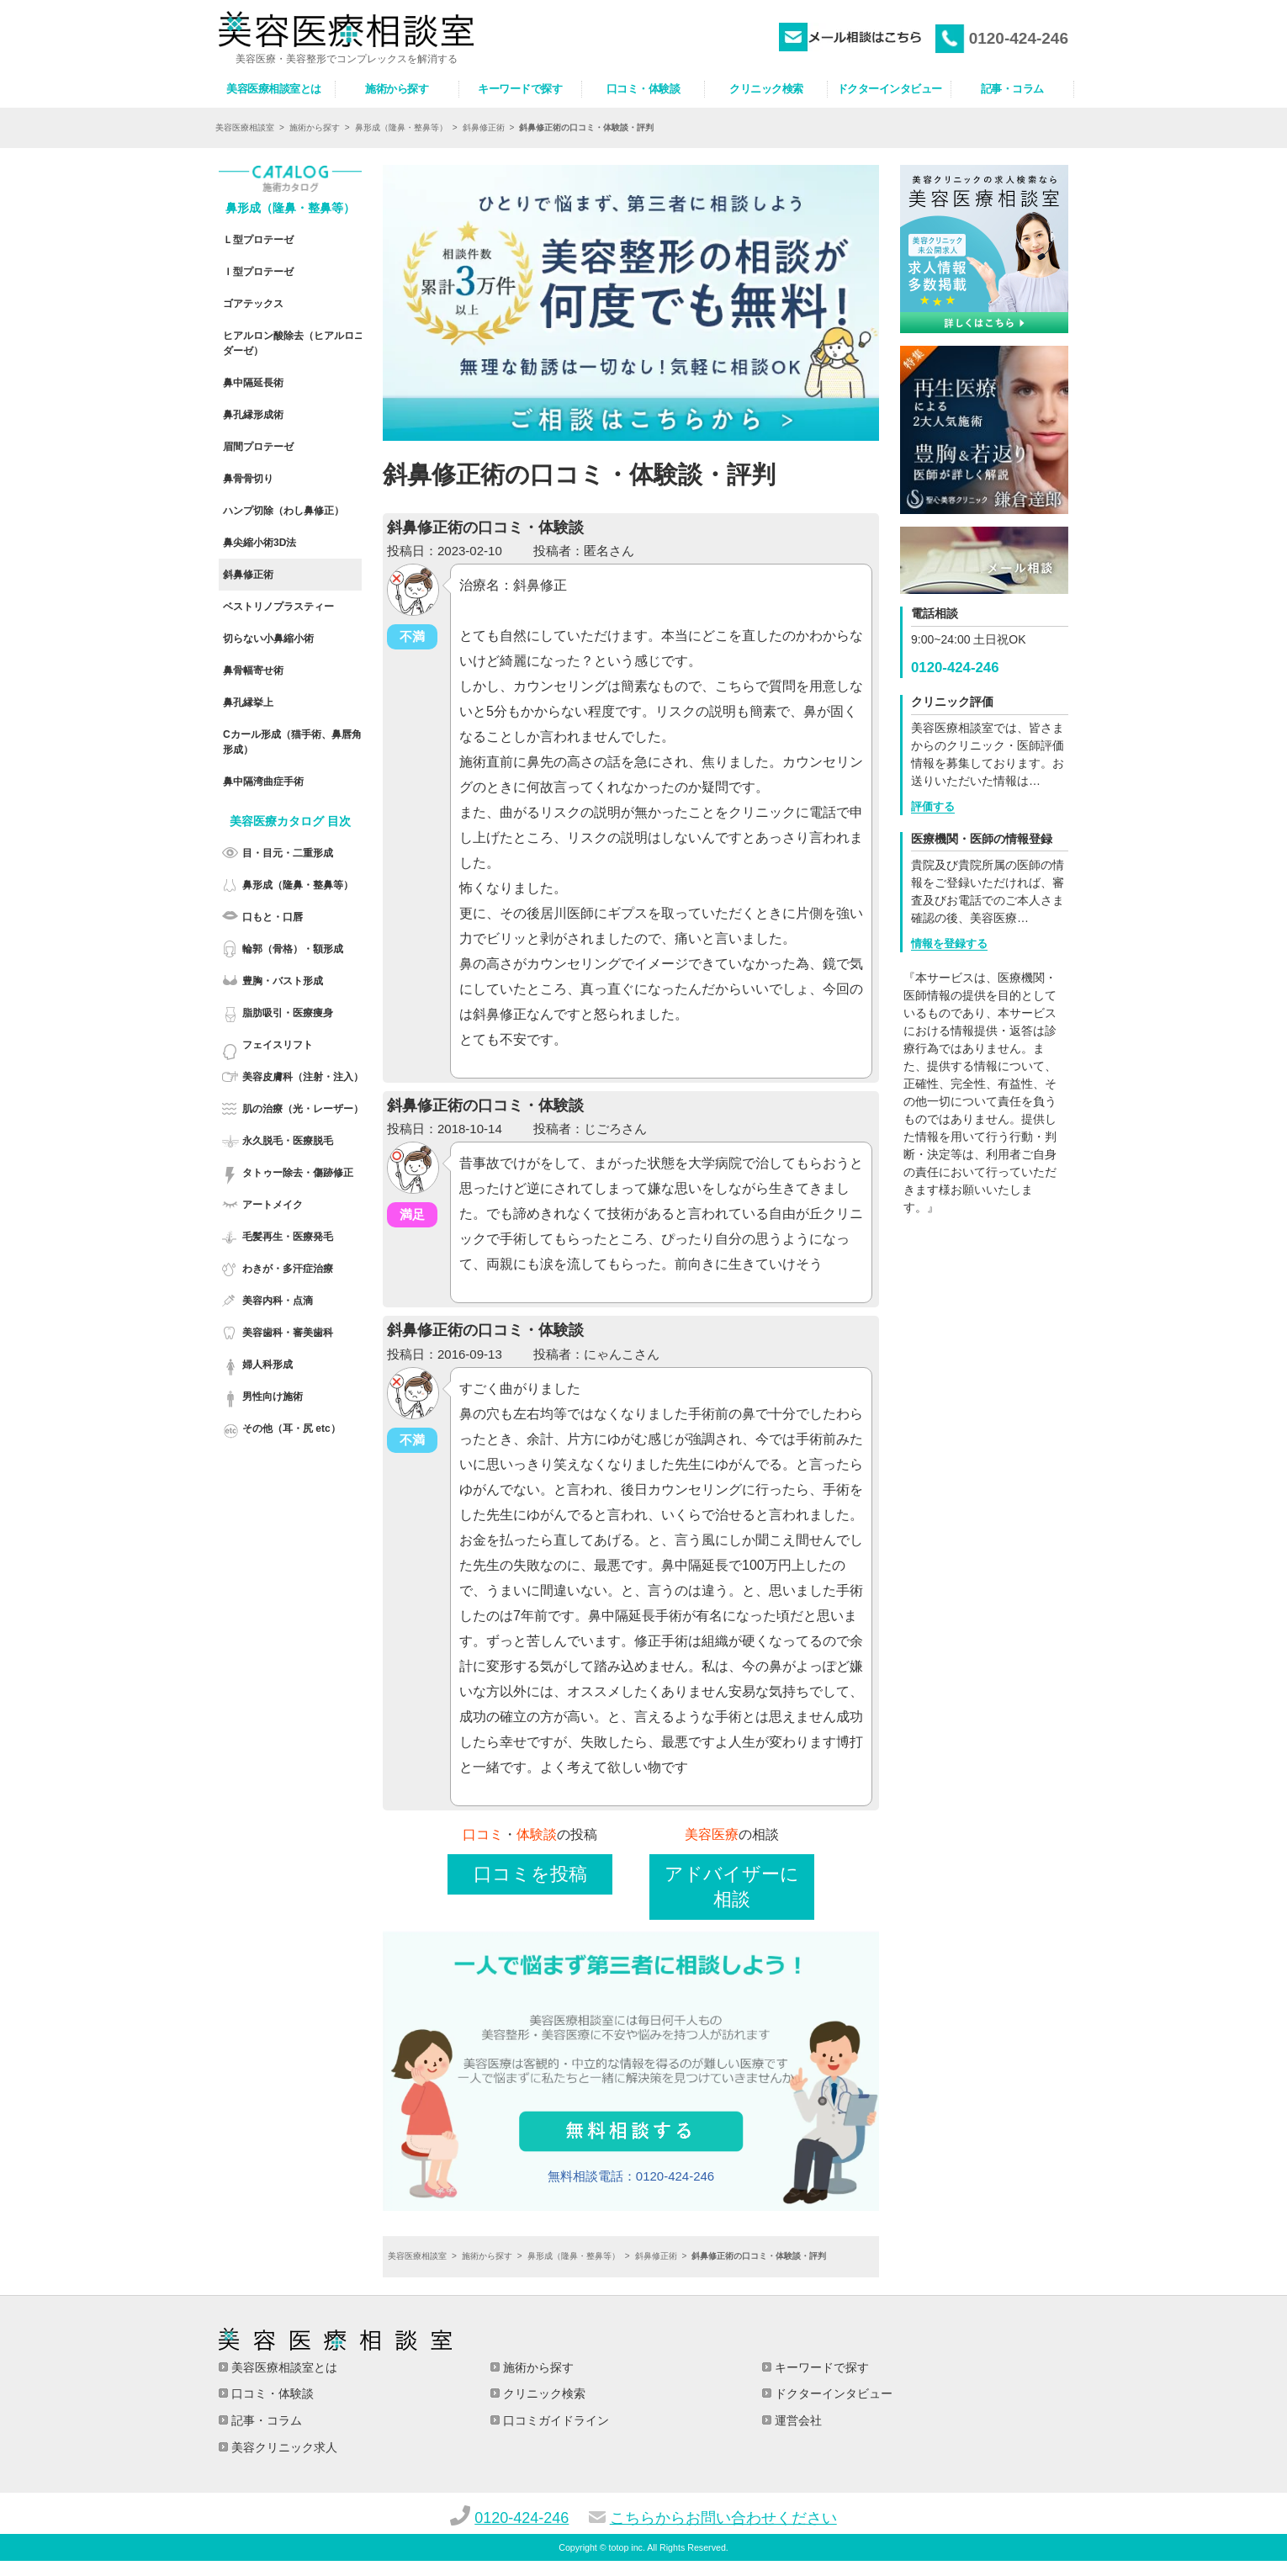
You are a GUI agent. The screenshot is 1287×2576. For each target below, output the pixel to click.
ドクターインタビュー (831, 2393)
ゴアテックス (253, 304)
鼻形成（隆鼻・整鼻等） (401, 128)
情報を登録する (949, 943)
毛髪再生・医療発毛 (287, 1237)
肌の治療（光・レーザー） (302, 1109)
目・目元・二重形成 (287, 853)
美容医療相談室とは (282, 2367)
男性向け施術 (272, 1396)
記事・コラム (265, 2420)
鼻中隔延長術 (253, 383)
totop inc (626, 2547)
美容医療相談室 (244, 128)
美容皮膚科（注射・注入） (302, 1077)
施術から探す (314, 128)
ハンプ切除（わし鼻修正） (283, 511)
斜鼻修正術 (484, 128)
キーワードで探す (820, 2367)
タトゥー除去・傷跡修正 (297, 1173)
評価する (933, 806)
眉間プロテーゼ (258, 447)
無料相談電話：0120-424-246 (631, 2176)
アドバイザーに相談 (732, 1886)
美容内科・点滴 (277, 1301)
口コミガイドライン (554, 2420)
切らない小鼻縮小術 (268, 638)
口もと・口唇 (272, 917)
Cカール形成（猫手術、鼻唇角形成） (292, 742)
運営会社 (796, 2420)
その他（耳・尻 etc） (291, 1428)
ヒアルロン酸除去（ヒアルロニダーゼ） (293, 343)
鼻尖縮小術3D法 (259, 543)
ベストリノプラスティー (278, 606)
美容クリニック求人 (282, 2447)
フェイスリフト (277, 1045)
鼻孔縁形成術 (253, 415)
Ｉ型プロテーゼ (258, 272)
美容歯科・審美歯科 (287, 1332)
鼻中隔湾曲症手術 (263, 781)
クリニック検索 (542, 2393)
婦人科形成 (267, 1364)
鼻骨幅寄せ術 (253, 670)
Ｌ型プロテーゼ (258, 240)
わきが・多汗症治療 (287, 1269)
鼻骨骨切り (248, 479)
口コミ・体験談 (271, 2393)
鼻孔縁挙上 (248, 702)
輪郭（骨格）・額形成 (292, 949)
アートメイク (272, 1205)
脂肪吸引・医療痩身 (287, 1013)
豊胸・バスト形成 (282, 981)
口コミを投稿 (530, 1873)
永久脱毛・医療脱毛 (287, 1141)
